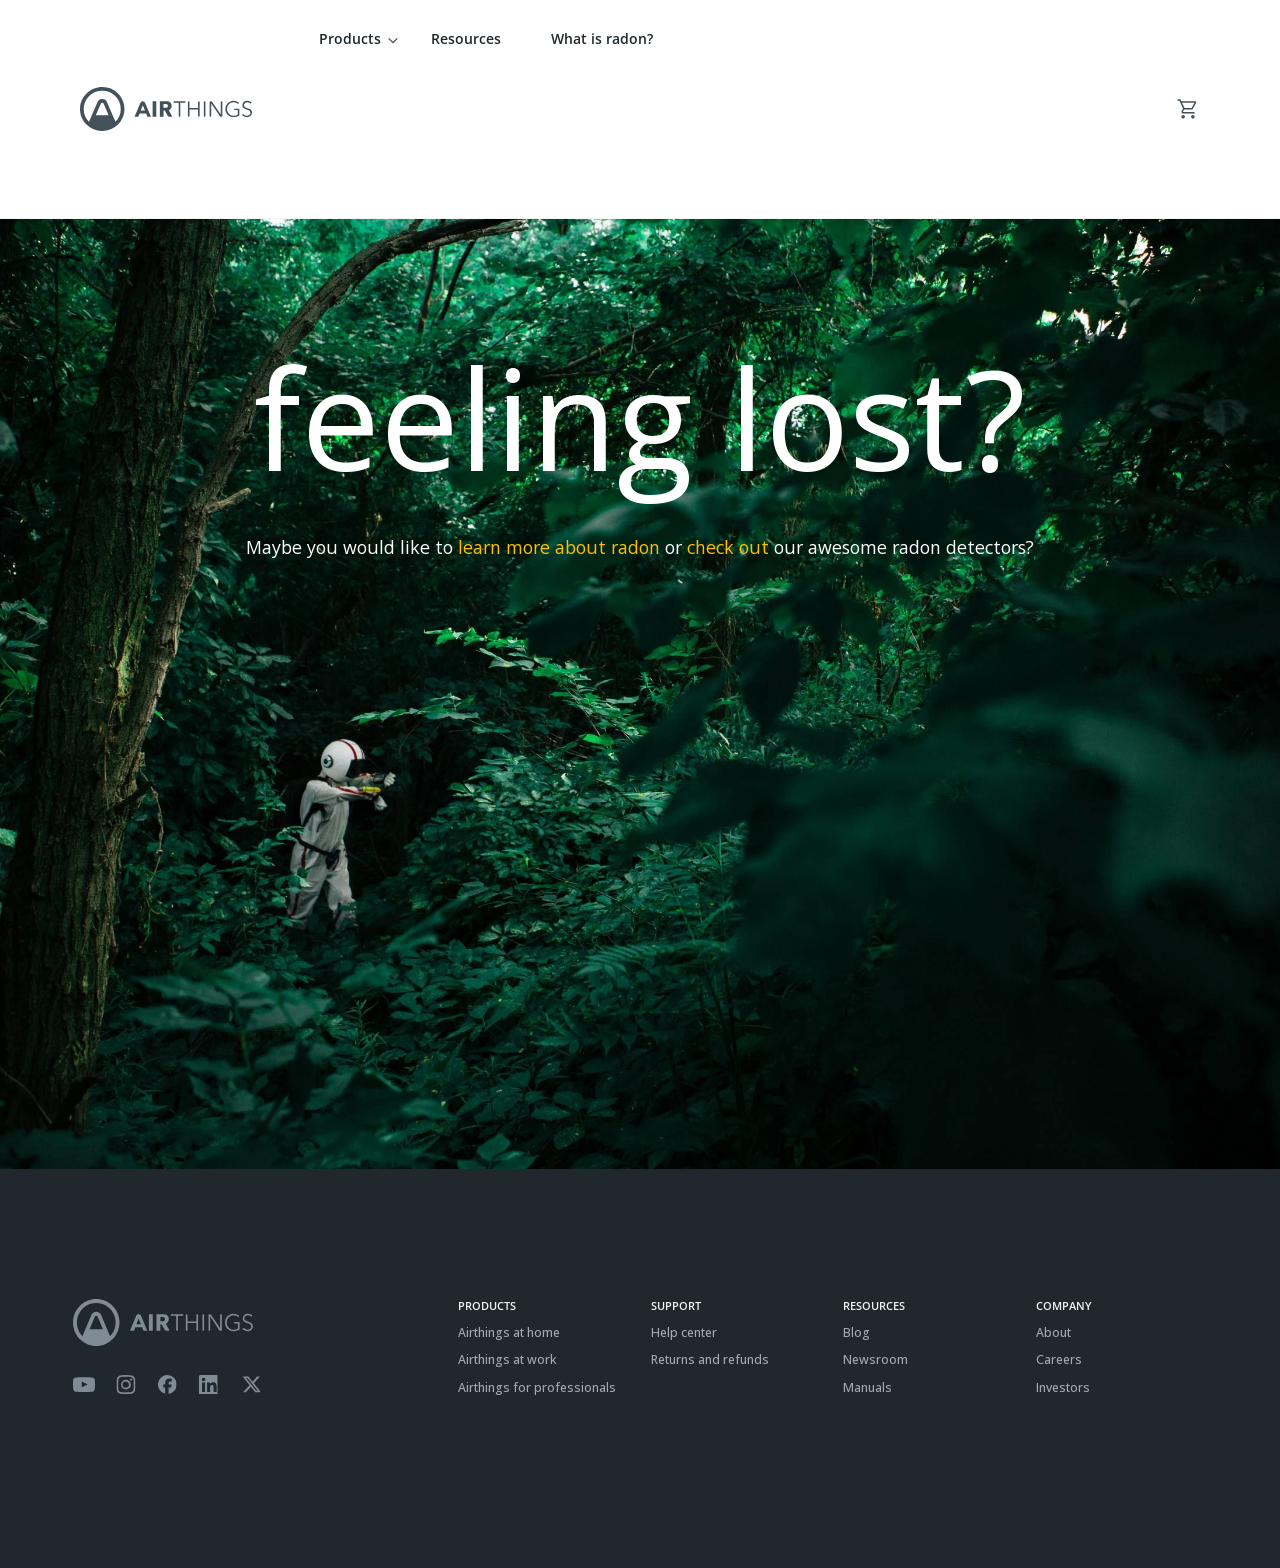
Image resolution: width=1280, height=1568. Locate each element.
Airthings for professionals (537, 1247)
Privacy (142, 1503)
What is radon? (602, 38)
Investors (1063, 1247)
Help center (684, 1192)
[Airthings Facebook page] (167, 1245)
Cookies (200, 1503)
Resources (466, 38)
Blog (856, 1192)
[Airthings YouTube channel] (84, 1245)
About (1053, 1192)
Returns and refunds (710, 1219)
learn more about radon (559, 407)
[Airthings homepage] (255, 1182)
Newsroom (875, 1219)
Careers (1059, 1219)
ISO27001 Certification (296, 1503)
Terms (90, 1503)
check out (728, 407)
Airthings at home (509, 1192)
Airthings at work (507, 1219)
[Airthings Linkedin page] (209, 1245)
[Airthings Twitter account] (251, 1245)
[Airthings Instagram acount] (126, 1245)
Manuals (867, 1247)
